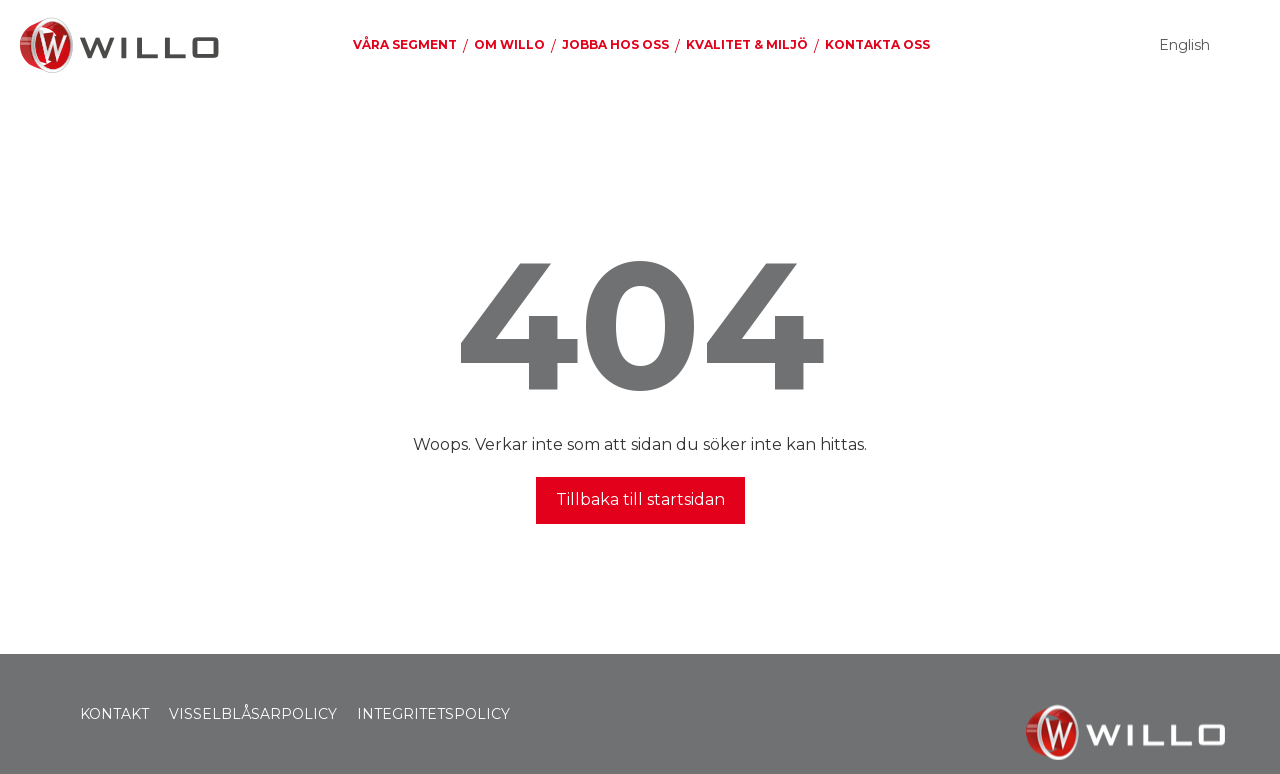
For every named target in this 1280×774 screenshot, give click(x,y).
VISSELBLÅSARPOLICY (253, 714)
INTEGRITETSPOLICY (433, 714)
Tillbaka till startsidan (640, 499)
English (1184, 45)
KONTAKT (114, 714)
